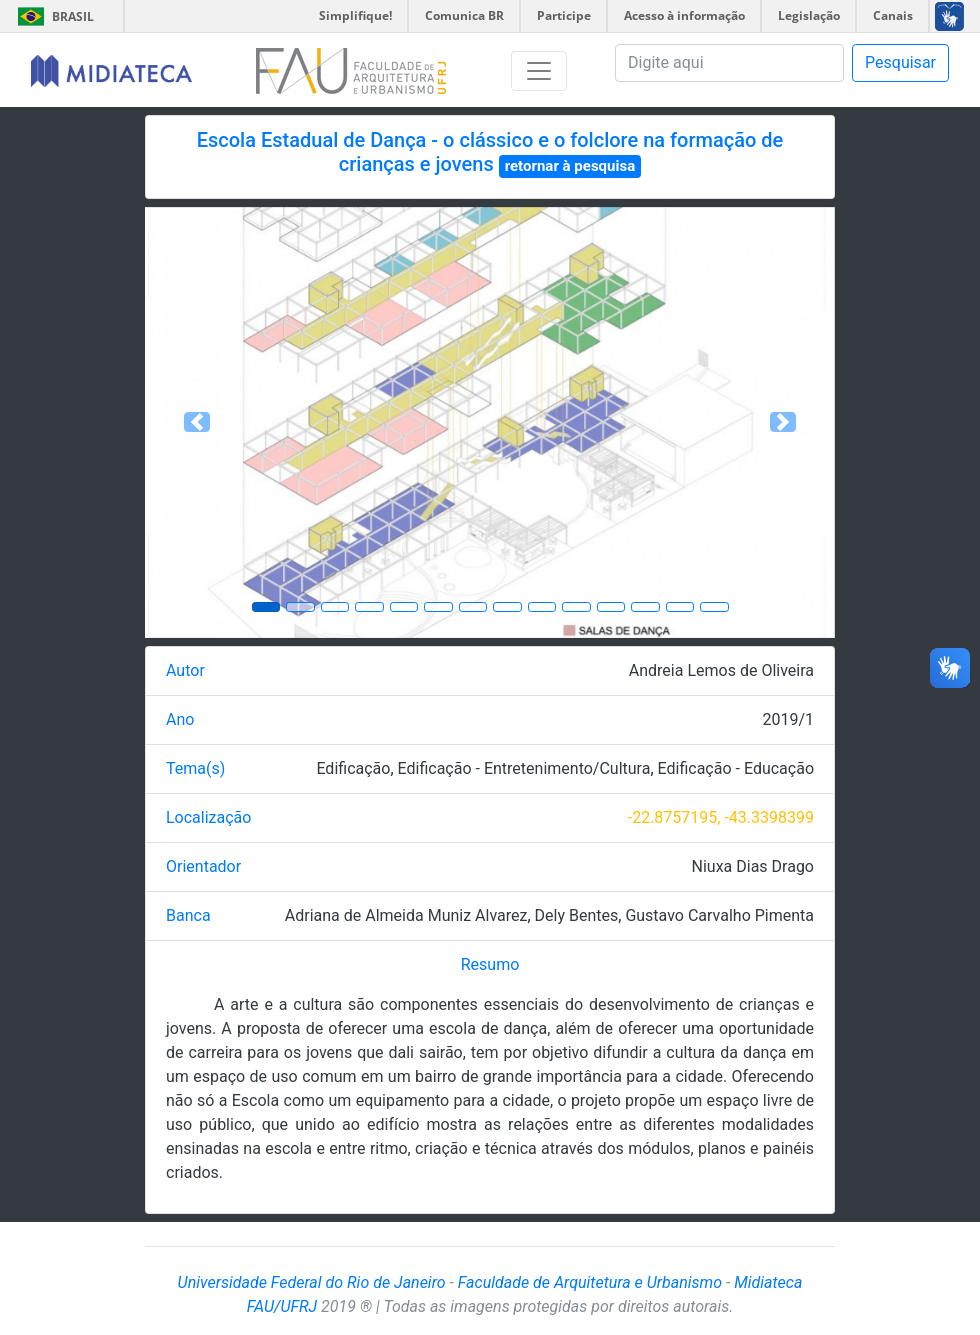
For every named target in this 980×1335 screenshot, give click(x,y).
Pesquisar (900, 62)
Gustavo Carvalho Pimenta (719, 915)
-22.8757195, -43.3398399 (721, 817)
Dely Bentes (577, 915)
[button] (197, 422)
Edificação (353, 768)
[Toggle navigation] (539, 71)
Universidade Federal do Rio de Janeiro (312, 1282)
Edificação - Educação (736, 768)
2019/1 (788, 719)
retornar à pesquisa (570, 166)
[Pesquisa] (729, 63)
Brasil (52, 16)
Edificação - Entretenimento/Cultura (524, 768)
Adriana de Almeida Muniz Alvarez (406, 915)
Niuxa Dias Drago (753, 866)
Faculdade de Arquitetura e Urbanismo (590, 1282)
